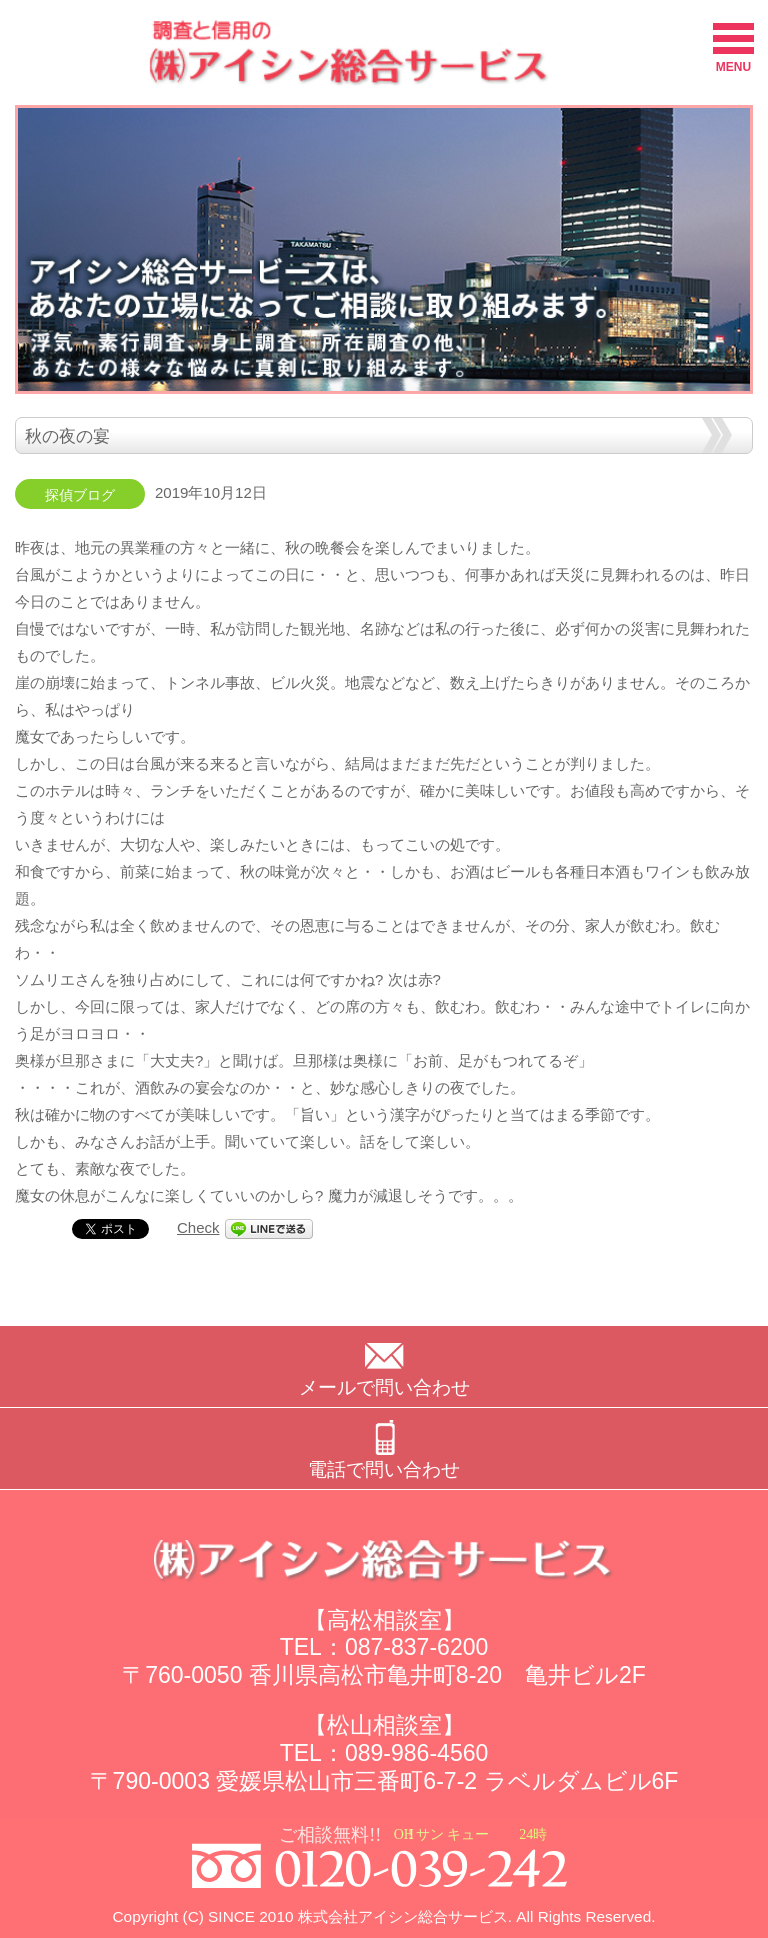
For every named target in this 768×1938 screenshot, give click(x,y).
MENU (733, 48)
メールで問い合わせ (384, 1387)
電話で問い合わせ (384, 1469)
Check (198, 1227)
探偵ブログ (80, 495)
